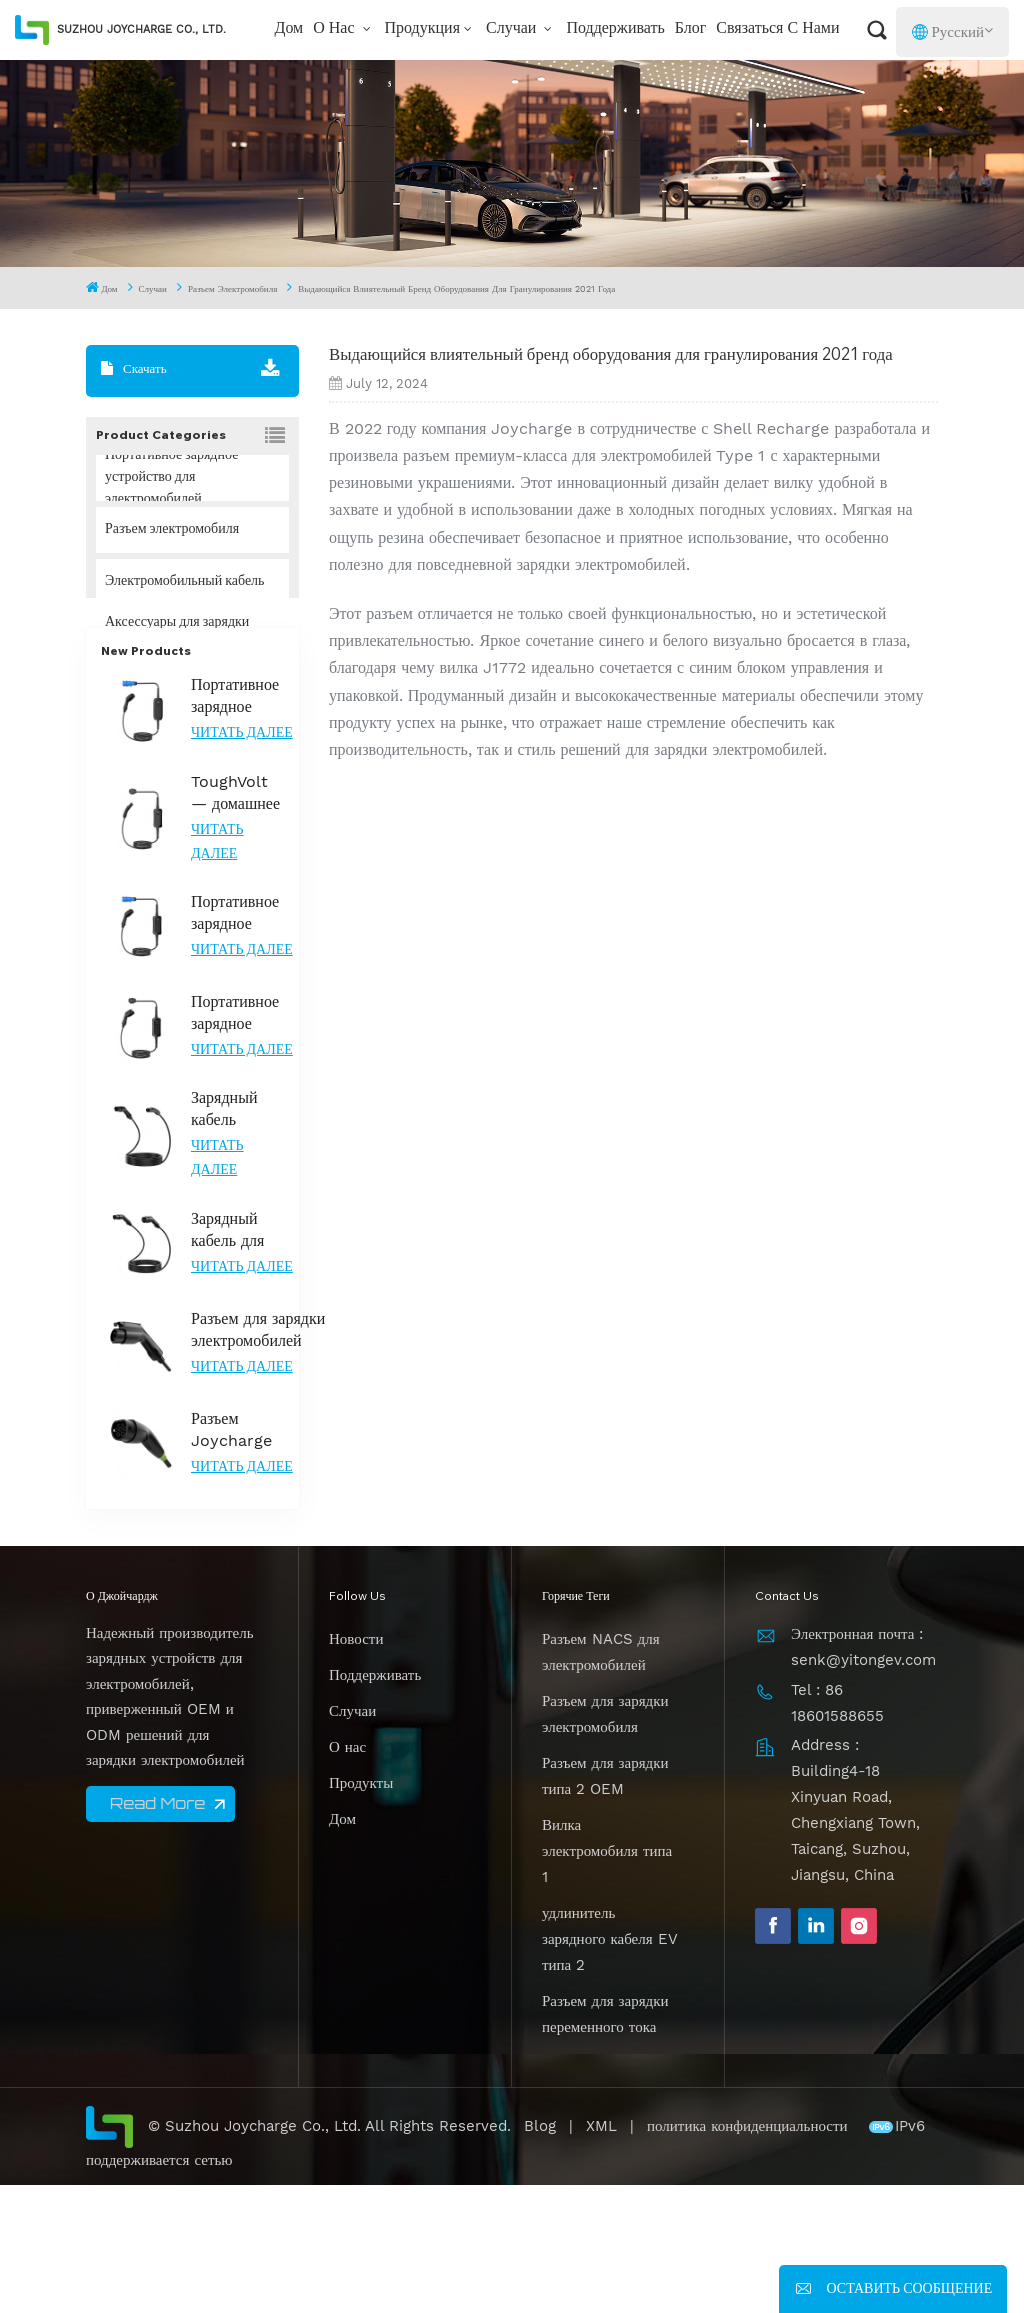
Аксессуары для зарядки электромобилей (177, 634)
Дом (288, 29)
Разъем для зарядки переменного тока (605, 2141)
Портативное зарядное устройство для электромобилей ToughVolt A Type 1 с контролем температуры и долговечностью (246, 1140)
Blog (540, 2253)
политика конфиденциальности (750, 2253)
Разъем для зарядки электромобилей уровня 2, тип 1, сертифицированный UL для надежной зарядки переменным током (261, 1457)
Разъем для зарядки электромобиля (605, 1841)
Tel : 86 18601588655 (837, 1830)
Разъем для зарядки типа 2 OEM (605, 1903)
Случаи (513, 29)
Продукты (361, 1910)
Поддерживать (615, 29)
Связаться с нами (777, 29)
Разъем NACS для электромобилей (601, 1779)
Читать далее (242, 861)
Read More (157, 1930)
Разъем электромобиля (232, 289)
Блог (691, 29)
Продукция (423, 29)
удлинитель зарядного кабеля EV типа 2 (609, 2066)
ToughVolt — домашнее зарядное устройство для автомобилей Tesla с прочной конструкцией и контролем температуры (238, 920)
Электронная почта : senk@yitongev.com (863, 1774)
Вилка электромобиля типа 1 (607, 1978)
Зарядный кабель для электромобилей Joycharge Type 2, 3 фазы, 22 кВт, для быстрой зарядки (246, 1357)
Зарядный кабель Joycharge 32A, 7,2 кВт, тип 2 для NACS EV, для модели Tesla (237, 1236)
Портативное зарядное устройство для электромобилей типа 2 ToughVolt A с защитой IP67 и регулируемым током (246, 1040)
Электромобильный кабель (184, 582)
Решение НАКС (152, 686)
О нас (335, 29)
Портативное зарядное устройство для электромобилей (171, 478)
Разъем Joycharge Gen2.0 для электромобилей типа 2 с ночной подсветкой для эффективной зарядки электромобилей (246, 1557)
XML (601, 2253)
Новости (356, 1766)
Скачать (134, 369)
